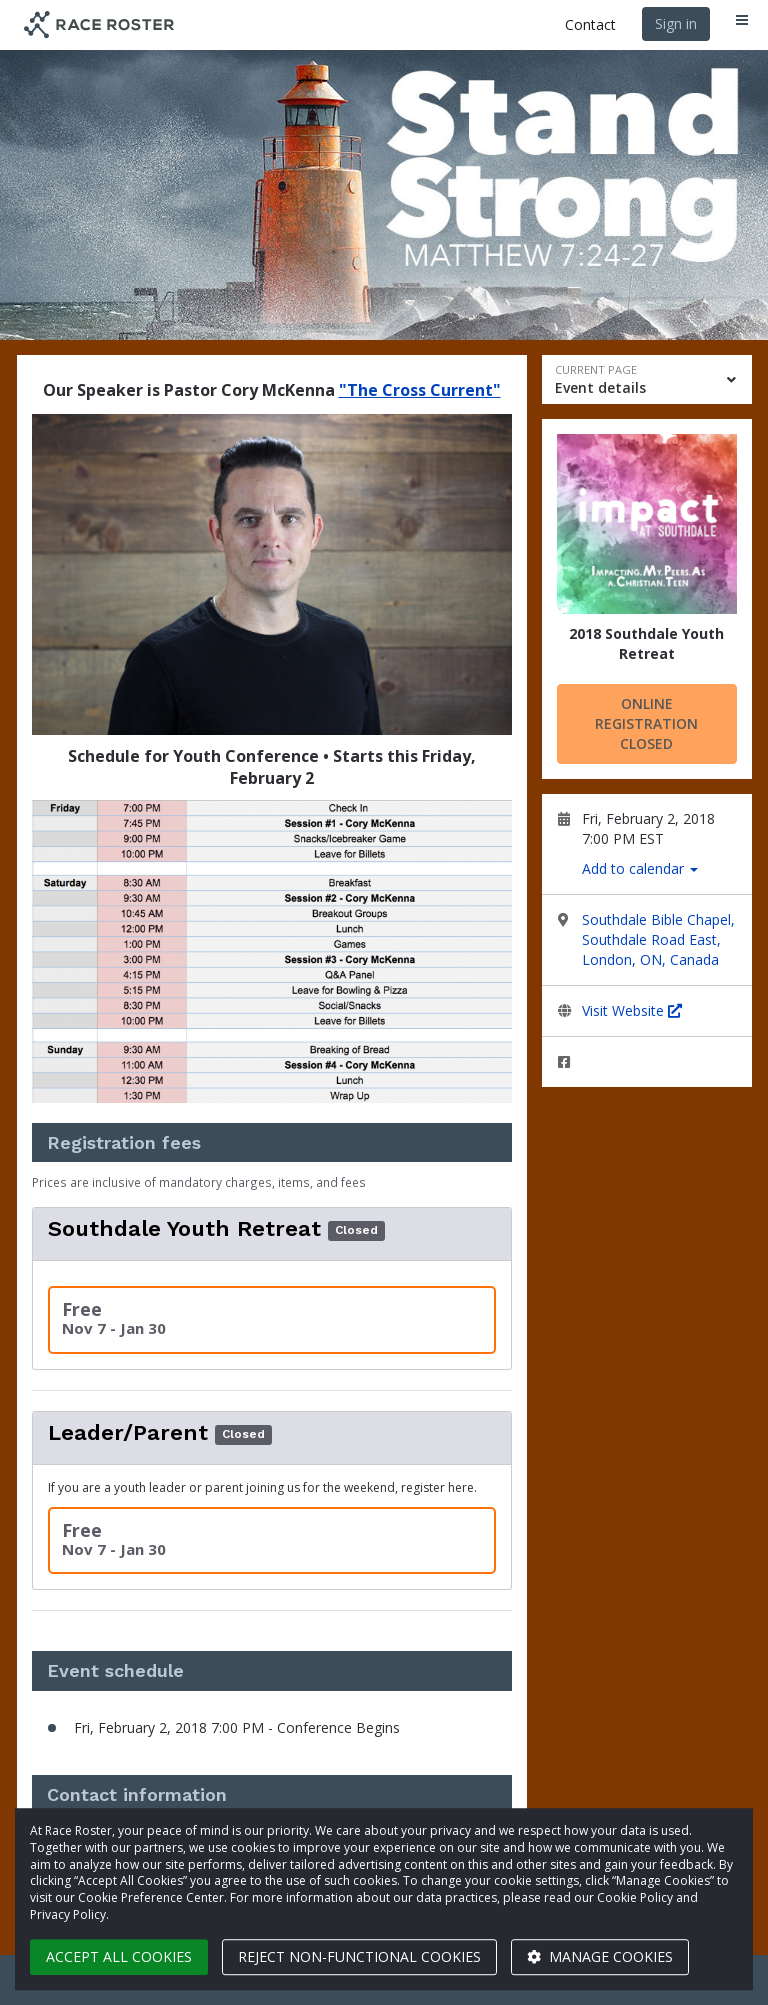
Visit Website (632, 1010)
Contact (590, 24)
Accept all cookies (119, 1956)
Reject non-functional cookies (359, 1956)
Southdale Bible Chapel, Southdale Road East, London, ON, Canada (658, 939)
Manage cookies (600, 1956)
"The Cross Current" (420, 390)
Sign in (676, 23)
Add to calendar (640, 868)
